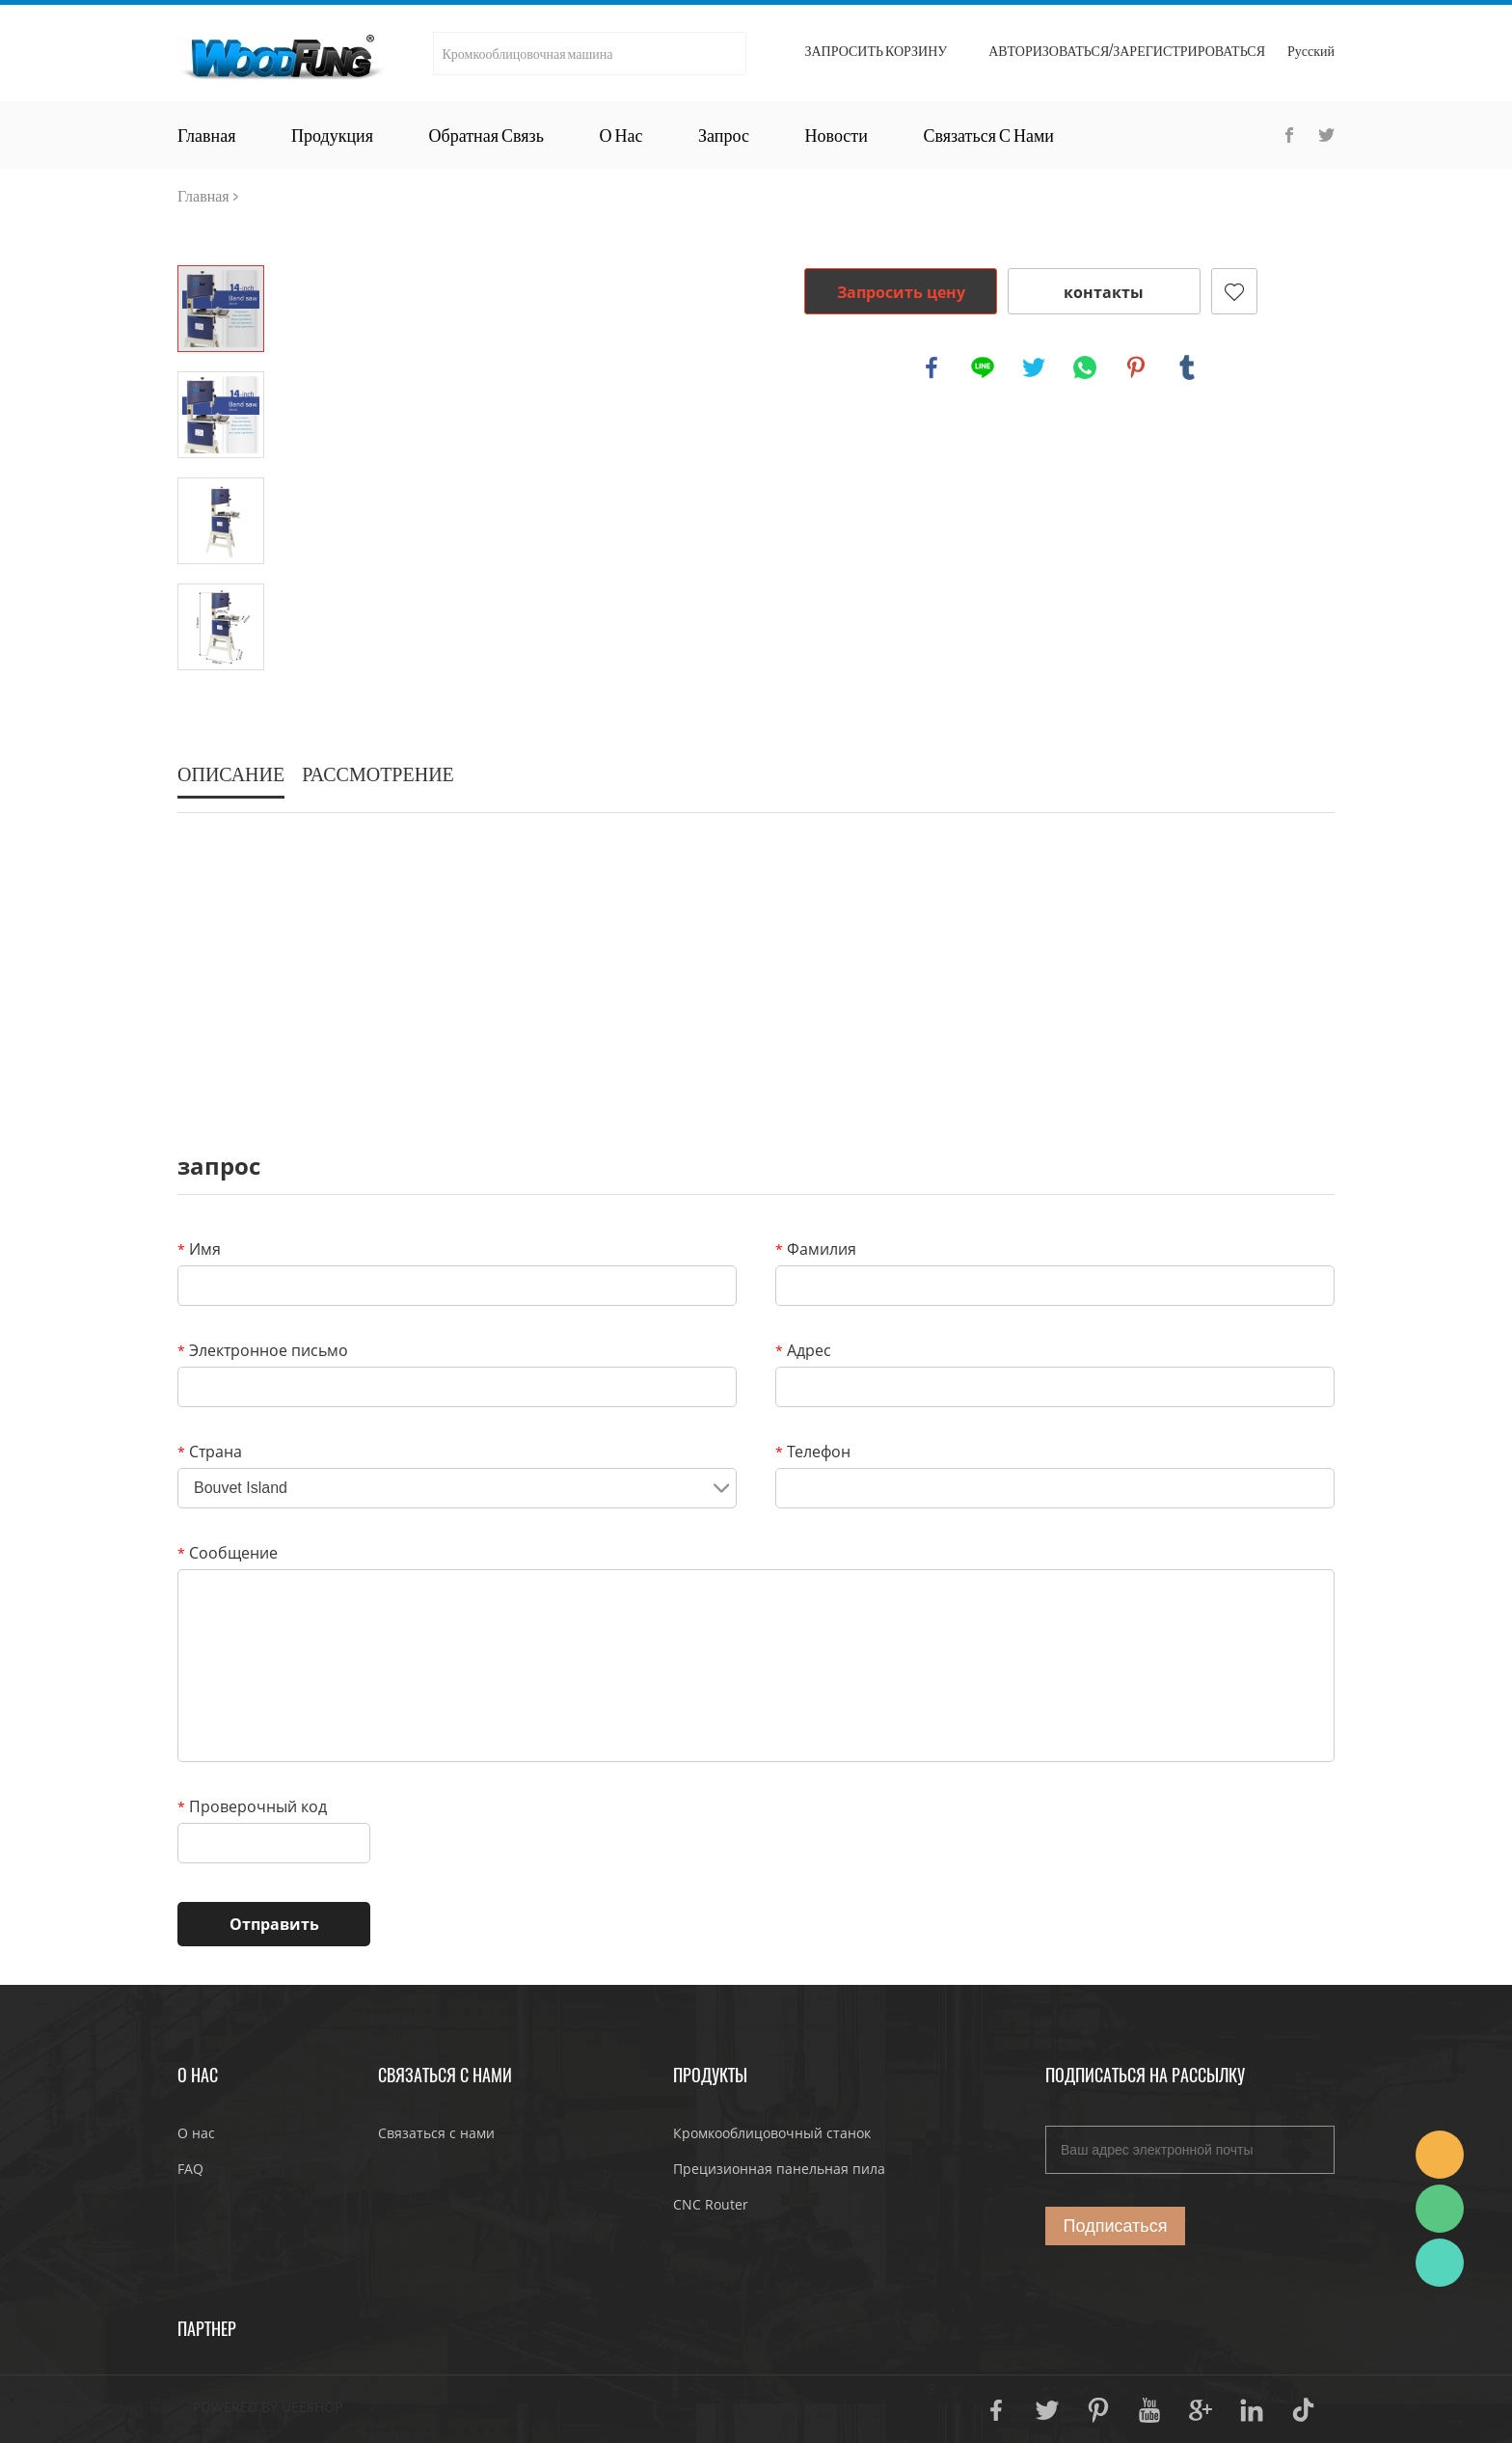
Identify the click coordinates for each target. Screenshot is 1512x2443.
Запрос (723, 135)
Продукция (332, 135)
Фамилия (815, 1249)
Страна (209, 1451)
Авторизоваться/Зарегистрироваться (1126, 50)
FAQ (190, 2168)
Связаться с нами (988, 135)
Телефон (812, 1451)
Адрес (803, 1350)
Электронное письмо (262, 1350)
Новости (836, 135)
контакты (1104, 292)
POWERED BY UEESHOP (267, 2407)
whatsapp (1084, 367)
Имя (199, 1249)
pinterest (1135, 367)
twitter (1033, 367)
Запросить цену (901, 292)
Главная (206, 135)
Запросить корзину (875, 50)
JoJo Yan (1440, 2155)
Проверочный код (252, 1806)
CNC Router (710, 2204)
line (982, 367)
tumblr (1187, 367)
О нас (620, 135)
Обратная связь (486, 135)
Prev (220, 238)
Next (220, 697)
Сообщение (227, 1552)
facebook (931, 367)
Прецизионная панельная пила (779, 2168)
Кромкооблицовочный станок (772, 2133)
